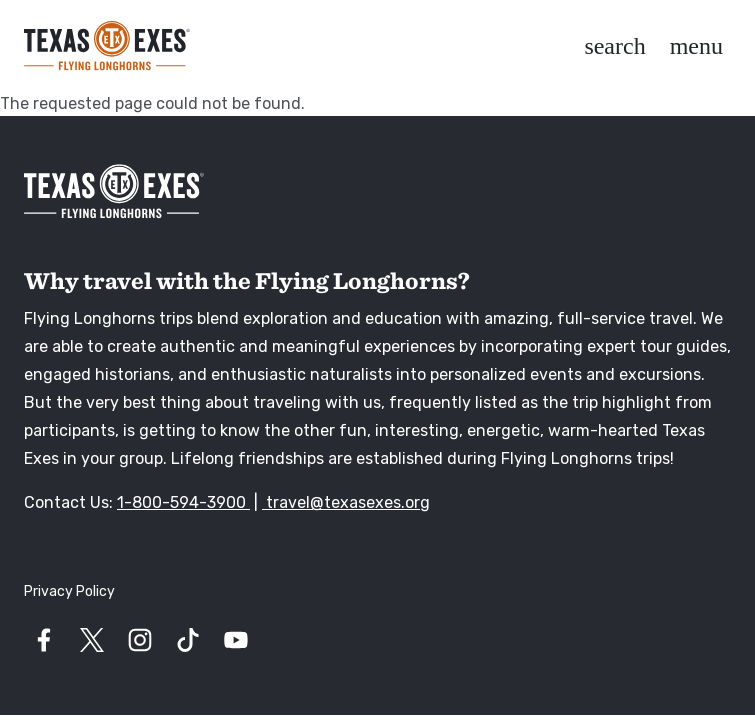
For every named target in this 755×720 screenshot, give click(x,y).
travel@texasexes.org (346, 502)
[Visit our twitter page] (92, 640)
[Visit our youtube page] (236, 640)
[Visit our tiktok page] (188, 640)
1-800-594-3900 (183, 502)
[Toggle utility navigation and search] (614, 46)
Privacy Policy (69, 591)
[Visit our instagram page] (140, 640)
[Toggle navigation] (696, 46)
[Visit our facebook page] (44, 640)
